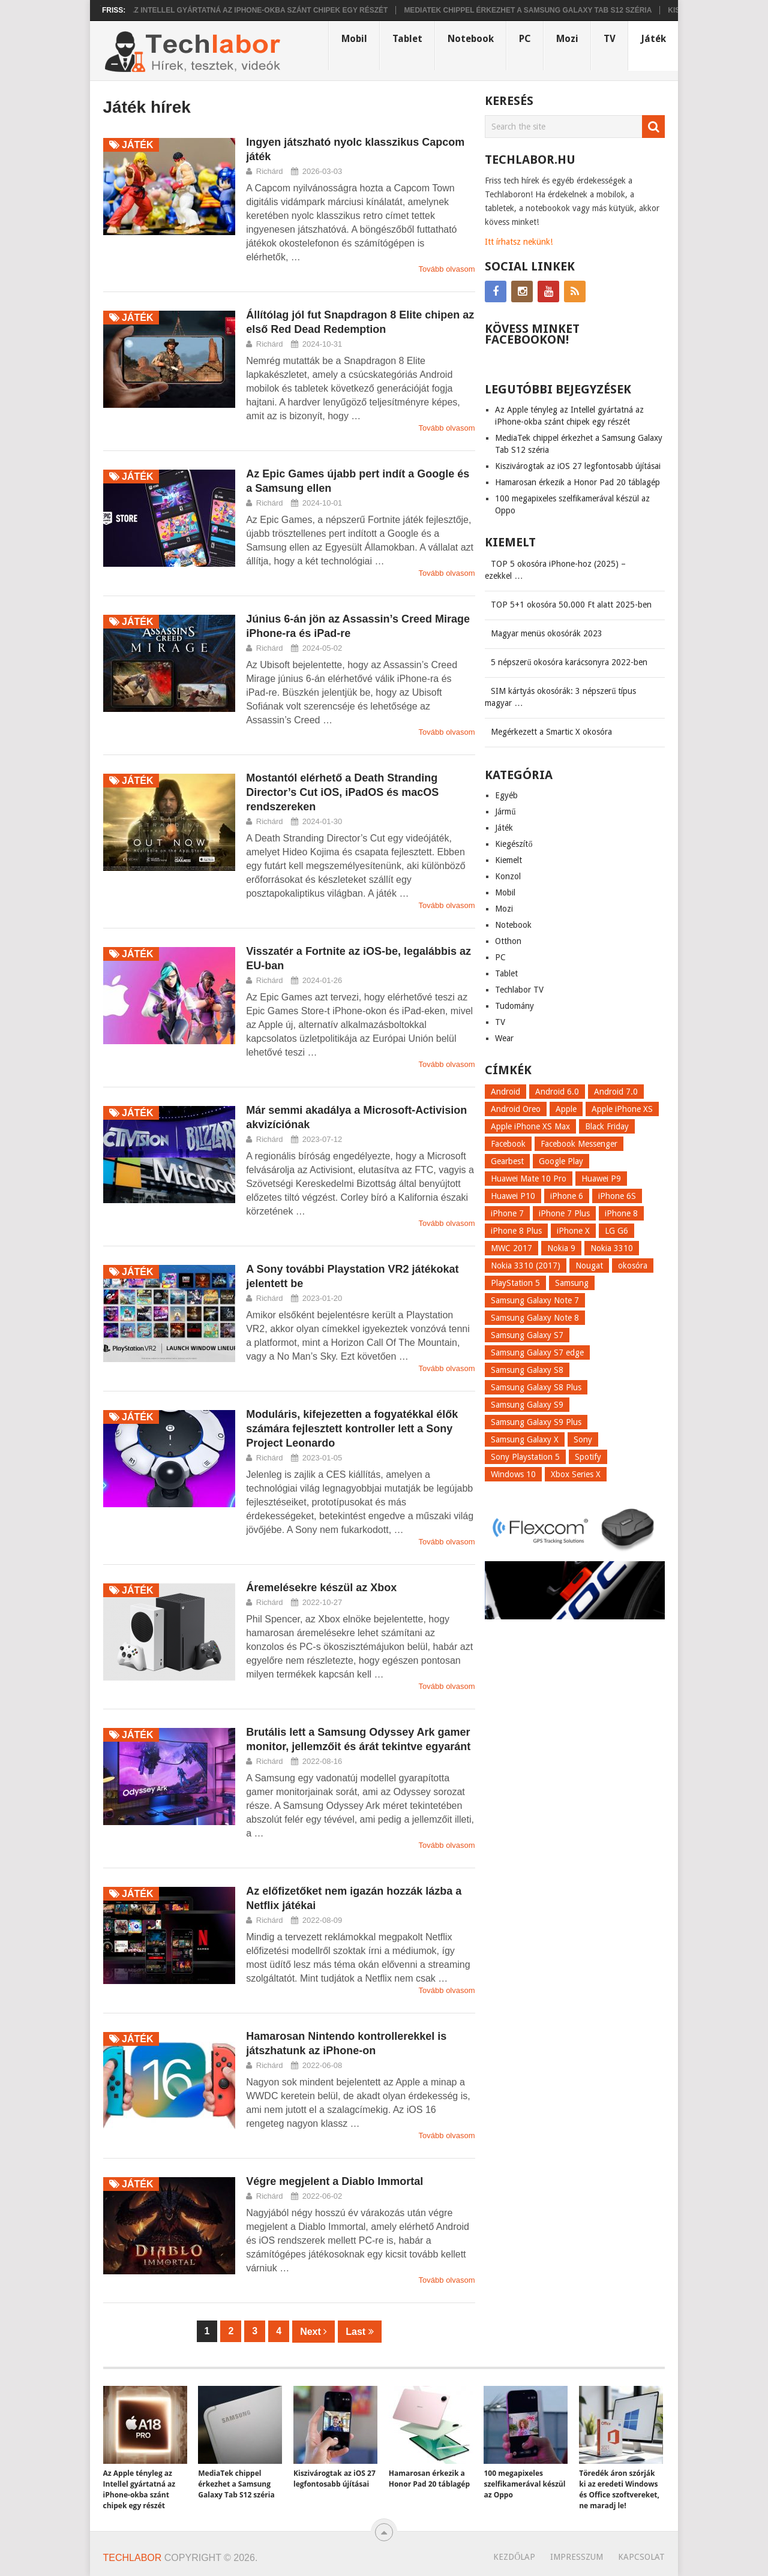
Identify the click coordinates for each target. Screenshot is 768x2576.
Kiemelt (508, 860)
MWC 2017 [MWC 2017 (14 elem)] (511, 1248)
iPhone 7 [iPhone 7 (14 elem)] (507, 1213)
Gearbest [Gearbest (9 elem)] (507, 1161)
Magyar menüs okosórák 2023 (546, 633)
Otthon (508, 941)
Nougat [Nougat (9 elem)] (589, 1265)
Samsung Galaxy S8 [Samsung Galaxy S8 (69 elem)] (527, 1370)
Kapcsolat (641, 2557)
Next (313, 2331)
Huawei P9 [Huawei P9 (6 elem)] (601, 1178)
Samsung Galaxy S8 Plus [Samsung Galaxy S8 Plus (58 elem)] (536, 1387)
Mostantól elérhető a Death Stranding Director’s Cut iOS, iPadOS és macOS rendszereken (342, 792)
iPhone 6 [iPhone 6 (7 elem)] (566, 1196)
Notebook (471, 38)
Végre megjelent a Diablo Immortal (334, 2181)
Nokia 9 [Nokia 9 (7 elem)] (561, 1248)
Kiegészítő (513, 844)
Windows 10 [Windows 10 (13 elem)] (513, 1474)
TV (610, 38)
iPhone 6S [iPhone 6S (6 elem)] (617, 1196)
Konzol (508, 876)
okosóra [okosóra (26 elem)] (632, 1265)
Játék (653, 38)
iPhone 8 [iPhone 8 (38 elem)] (621, 1213)
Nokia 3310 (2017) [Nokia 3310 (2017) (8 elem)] (525, 1265)
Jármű (505, 811)
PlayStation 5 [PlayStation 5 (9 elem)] (515, 1283)
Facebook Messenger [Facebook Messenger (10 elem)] (579, 1144)
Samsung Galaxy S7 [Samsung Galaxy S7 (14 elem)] (527, 1335)
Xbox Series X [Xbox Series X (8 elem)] (576, 1474)
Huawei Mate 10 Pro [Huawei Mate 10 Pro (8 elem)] (528, 1178)
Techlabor (132, 2558)
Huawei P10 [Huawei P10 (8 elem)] (513, 1196)
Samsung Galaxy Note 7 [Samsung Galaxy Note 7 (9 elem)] (535, 1300)
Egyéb (506, 795)
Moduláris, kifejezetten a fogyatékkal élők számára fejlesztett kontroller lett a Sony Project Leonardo (352, 1428)
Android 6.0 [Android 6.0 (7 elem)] (557, 1091)
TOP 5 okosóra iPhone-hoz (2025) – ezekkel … (555, 570)
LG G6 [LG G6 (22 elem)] (616, 1231)
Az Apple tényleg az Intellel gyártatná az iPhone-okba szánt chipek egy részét (232, 10)
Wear (504, 1038)
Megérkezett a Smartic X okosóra (551, 732)
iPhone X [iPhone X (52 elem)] (573, 1231)
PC (525, 38)
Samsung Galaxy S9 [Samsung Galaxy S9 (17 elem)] (527, 1404)
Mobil (354, 38)
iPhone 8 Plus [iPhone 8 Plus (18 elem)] (516, 1231)
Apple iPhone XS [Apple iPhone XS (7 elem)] (622, 1109)
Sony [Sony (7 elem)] (583, 1439)
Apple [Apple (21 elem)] (566, 1109)
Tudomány (514, 1006)
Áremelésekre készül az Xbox (321, 1588)
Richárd (269, 171)
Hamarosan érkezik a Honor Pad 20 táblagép (577, 482)
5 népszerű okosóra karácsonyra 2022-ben (569, 662)
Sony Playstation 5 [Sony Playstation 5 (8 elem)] (525, 1457)
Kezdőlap (514, 2557)
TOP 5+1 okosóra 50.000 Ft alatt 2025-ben (571, 604)
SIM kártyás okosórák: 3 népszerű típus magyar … (560, 697)
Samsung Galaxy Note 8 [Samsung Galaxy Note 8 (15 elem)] (535, 1317)
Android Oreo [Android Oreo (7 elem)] (516, 1109)
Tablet (407, 38)
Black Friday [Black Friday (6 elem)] (607, 1126)
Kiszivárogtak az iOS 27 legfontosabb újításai (578, 466)
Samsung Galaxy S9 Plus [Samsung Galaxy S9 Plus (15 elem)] (536, 1422)
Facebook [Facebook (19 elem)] (508, 1144)
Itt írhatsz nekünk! (519, 242)
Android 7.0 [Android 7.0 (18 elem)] (616, 1091)
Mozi (567, 38)
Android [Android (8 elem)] (505, 1091)
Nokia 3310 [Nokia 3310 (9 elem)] (611, 1248)
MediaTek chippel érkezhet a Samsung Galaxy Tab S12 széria (538, 10)
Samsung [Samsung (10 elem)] (572, 1283)
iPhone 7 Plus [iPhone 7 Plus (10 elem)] (564, 1213)
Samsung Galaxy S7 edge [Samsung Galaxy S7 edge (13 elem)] (537, 1352)
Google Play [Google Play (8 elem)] (561, 1161)
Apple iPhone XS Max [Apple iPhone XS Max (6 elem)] (530, 1126)
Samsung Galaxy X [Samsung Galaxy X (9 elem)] (525, 1439)
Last (359, 2331)
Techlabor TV (519, 989)
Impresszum (576, 2557)
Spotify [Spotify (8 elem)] (588, 1457)
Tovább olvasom (447, 268)
